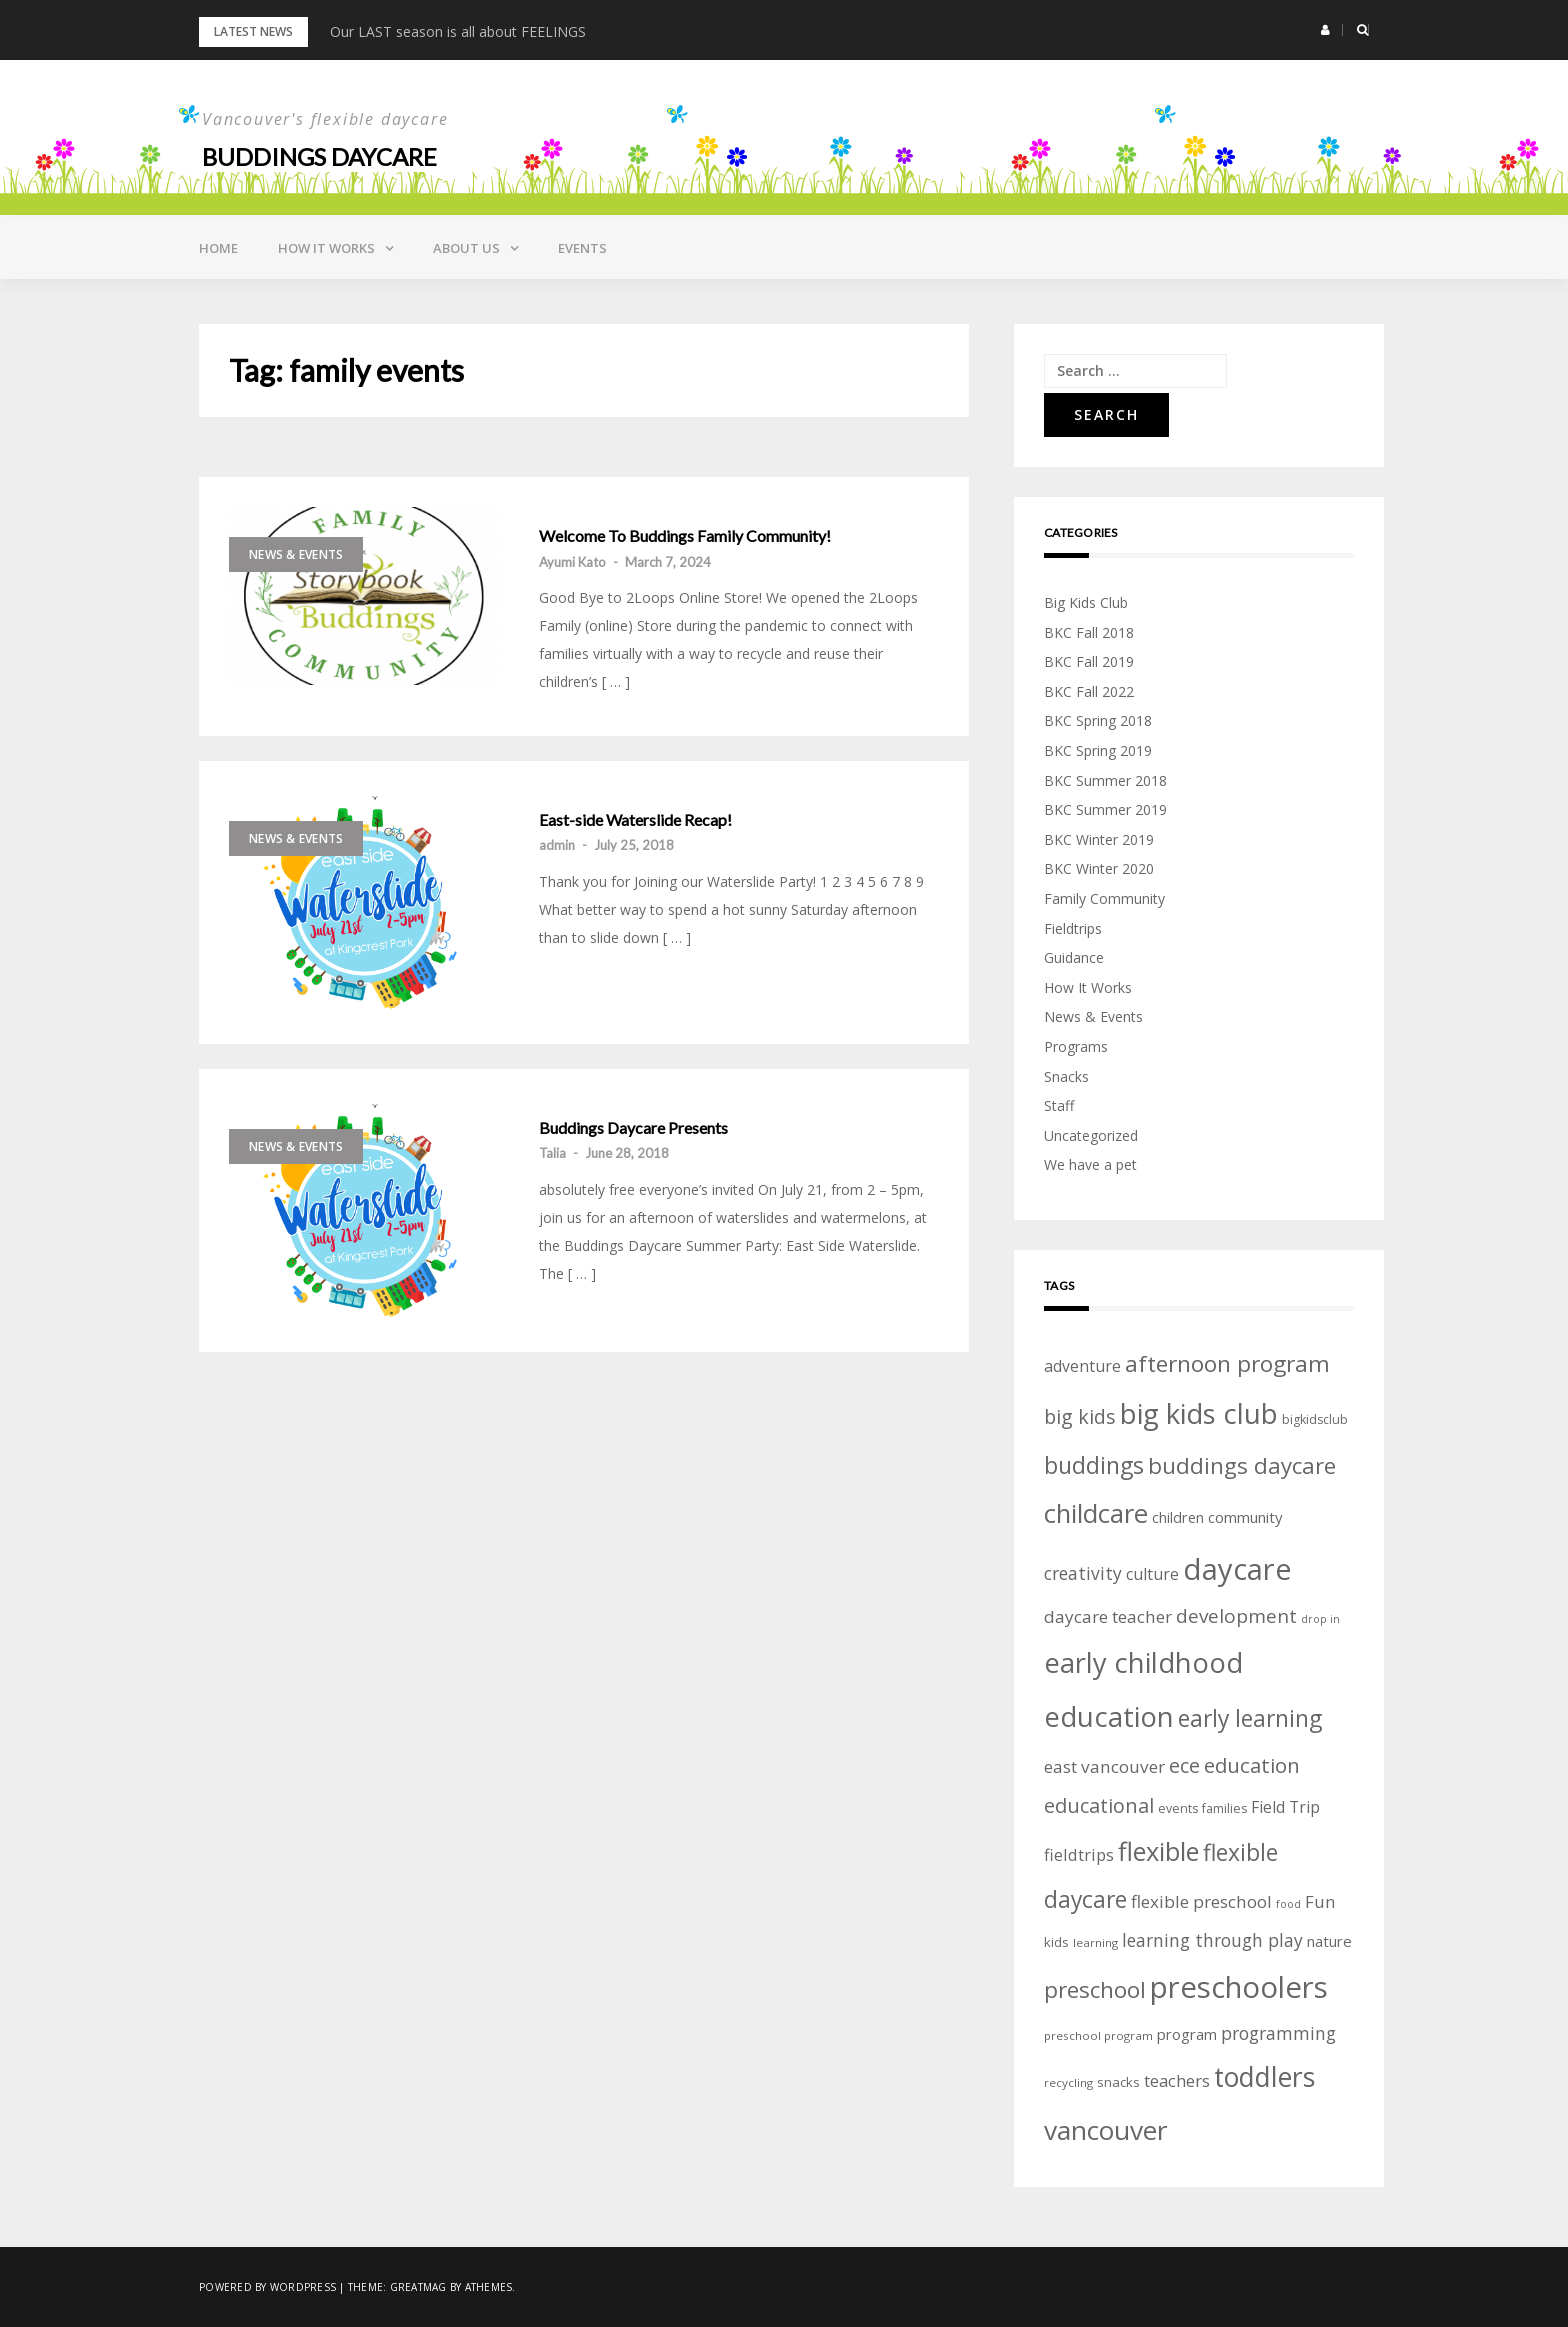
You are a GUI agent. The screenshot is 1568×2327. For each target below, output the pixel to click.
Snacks (1066, 1076)
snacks (1118, 2082)
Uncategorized (1091, 1135)
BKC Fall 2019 (1089, 661)
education (1252, 1765)
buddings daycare (1242, 1465)
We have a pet (1090, 1164)
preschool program (1098, 2035)
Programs (1076, 1046)
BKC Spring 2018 (1098, 720)
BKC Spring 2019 (1098, 750)
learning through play (1212, 1940)
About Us (466, 248)
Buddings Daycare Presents (633, 1128)
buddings (1094, 1465)
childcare (1096, 1513)
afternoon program (1227, 1363)
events (1178, 1808)
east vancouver (1104, 1766)
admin (557, 845)
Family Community (1104, 898)
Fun (1320, 1901)
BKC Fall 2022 (1089, 691)
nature (1329, 1941)
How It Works (1088, 987)
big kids (1080, 1416)
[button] (1325, 30)
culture (1152, 1574)
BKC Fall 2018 (1089, 632)
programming (1278, 2033)
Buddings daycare (319, 156)
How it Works (326, 248)
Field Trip (1285, 1807)
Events (582, 248)
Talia (552, 1153)
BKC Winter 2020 (1099, 868)
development (1236, 1616)
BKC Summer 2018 (1105, 780)
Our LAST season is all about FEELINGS (458, 31)
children (1178, 1517)
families (1224, 1808)
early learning (1250, 1718)
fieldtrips (1079, 1854)
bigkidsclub (1315, 1419)
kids (1056, 1942)
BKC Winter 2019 (1099, 839)
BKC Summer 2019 (1105, 809)
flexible (1158, 1851)
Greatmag (418, 2287)
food (1288, 1904)
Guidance (1074, 957)
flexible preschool (1201, 1901)
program (1187, 2034)
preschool (1095, 1989)
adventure (1082, 1366)
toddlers (1264, 2077)
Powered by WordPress (267, 2287)
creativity (1083, 1573)
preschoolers (1239, 1987)
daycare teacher (1108, 1616)
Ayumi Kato (572, 562)
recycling (1068, 2082)
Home (218, 248)
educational (1099, 1805)
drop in (1320, 1619)
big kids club (1199, 1413)
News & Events (296, 554)
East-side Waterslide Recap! (635, 820)
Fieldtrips (1073, 928)
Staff (1059, 1105)
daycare (1237, 1569)
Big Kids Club (1086, 602)
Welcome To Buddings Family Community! (685, 536)
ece (1184, 1765)
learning (1095, 1942)
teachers (1177, 2080)
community (1245, 1517)
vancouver (1106, 2130)
